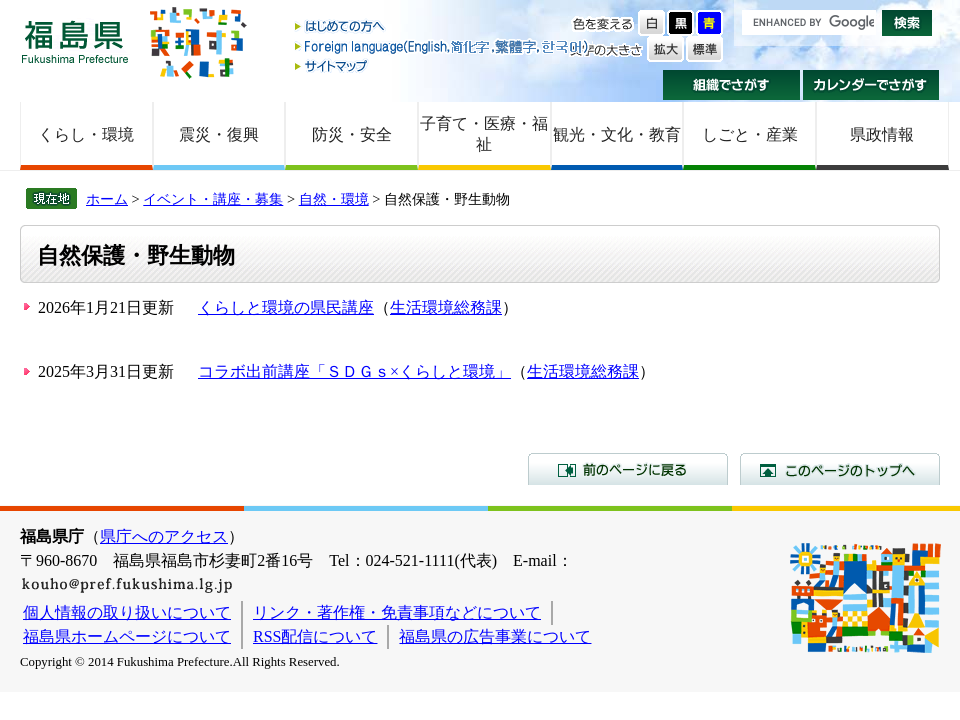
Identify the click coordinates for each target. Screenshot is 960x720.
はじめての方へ (443, 27)
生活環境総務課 (446, 307)
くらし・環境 (86, 134)
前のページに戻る (628, 469)
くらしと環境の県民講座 (286, 307)
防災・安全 (352, 134)
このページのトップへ (840, 469)
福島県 (75, 41)
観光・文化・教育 (617, 134)
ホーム (107, 199)
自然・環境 (334, 199)
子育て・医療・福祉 (484, 134)
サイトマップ (443, 65)
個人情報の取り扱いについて (127, 612)
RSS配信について (315, 636)
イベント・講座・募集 (213, 199)
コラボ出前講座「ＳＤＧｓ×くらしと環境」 (354, 371)
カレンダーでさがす (871, 85)
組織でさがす (731, 85)
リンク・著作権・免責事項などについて (397, 612)
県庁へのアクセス (164, 536)
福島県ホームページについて (127, 636)
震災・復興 (219, 134)
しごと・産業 (750, 134)
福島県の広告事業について (495, 636)
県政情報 (882, 134)
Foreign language (443, 46)
